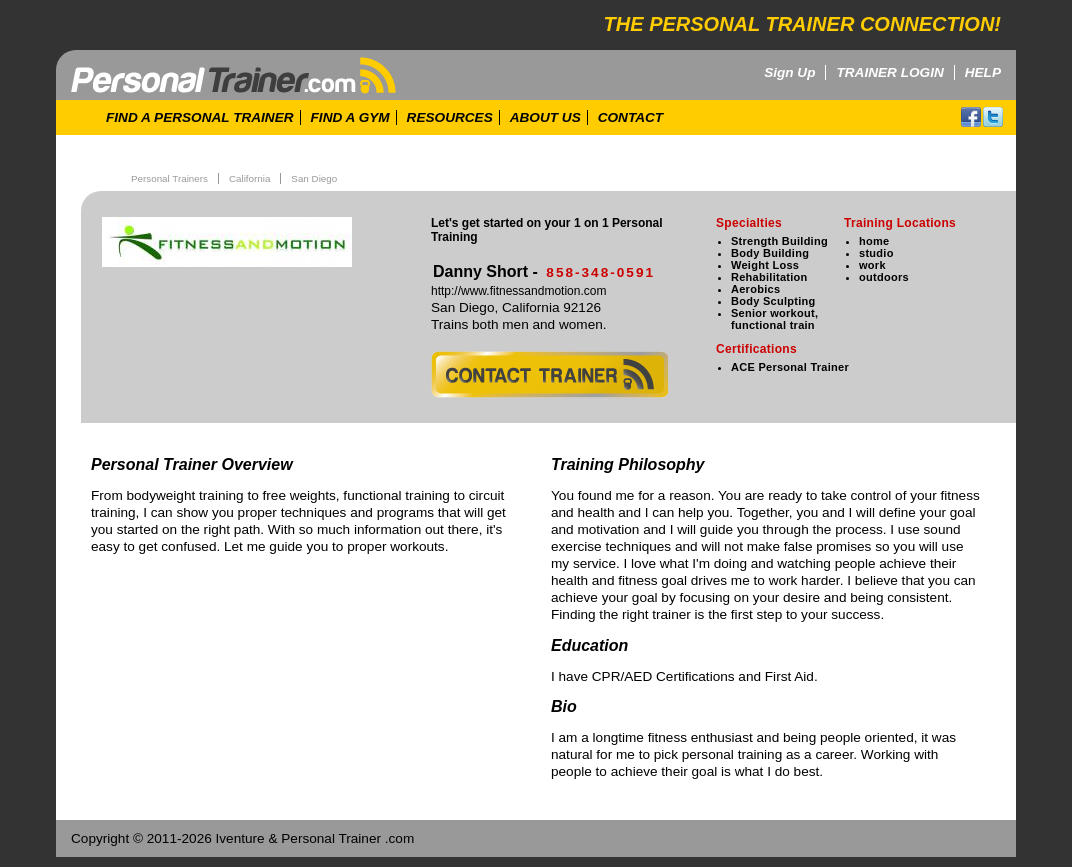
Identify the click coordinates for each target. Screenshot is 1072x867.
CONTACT (630, 117)
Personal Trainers (169, 178)
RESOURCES (450, 117)
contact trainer (549, 374)
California (249, 178)
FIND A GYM (350, 117)
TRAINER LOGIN (889, 72)
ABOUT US (545, 117)
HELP (983, 72)
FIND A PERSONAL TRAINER (200, 117)
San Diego (314, 178)
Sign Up (789, 72)
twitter (993, 117)
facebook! (971, 117)
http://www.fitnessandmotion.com (518, 291)
